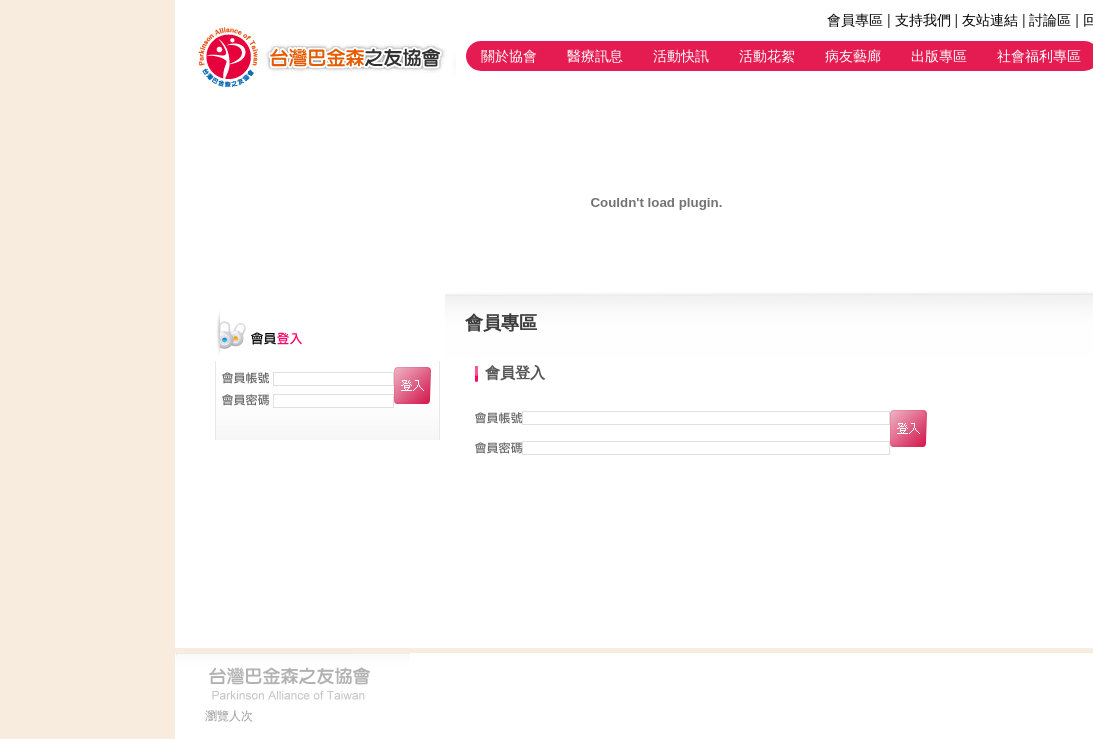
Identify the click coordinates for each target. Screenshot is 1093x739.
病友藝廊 (853, 56)
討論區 (1050, 20)
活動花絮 (767, 56)
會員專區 (855, 20)
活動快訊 (681, 56)
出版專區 (939, 56)
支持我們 (923, 20)
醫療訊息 (595, 56)
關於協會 (509, 56)
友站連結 (990, 20)
